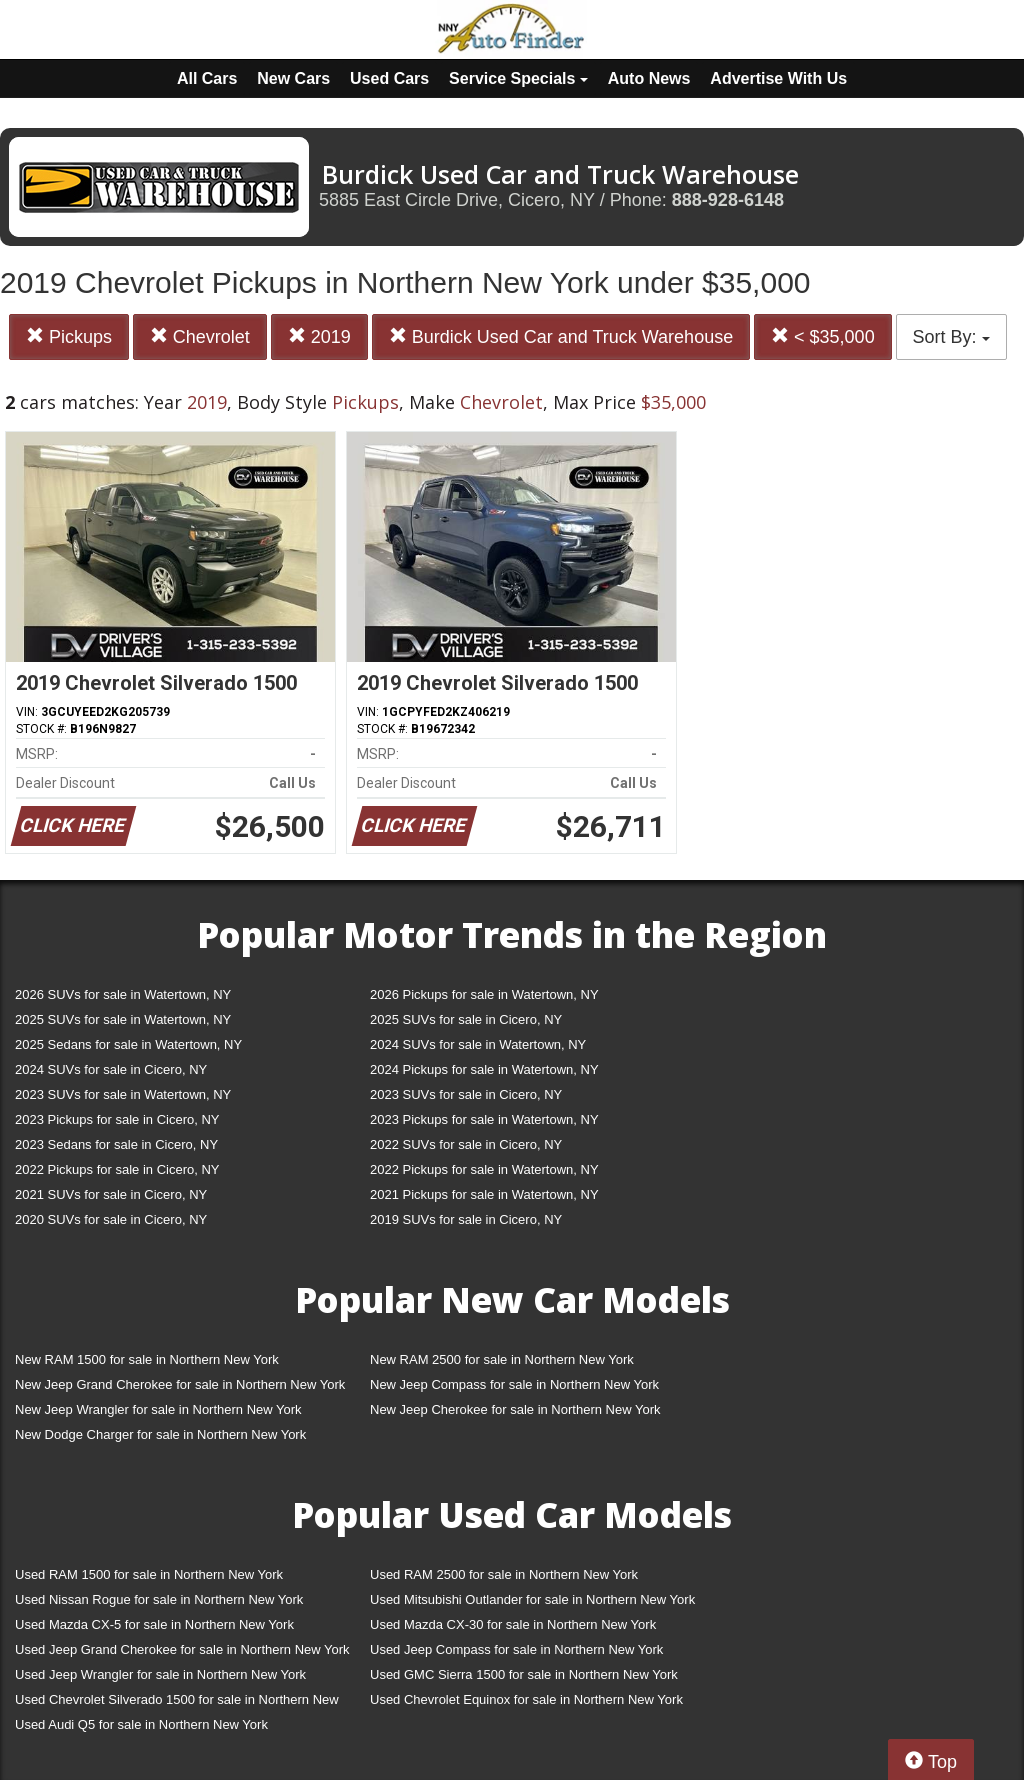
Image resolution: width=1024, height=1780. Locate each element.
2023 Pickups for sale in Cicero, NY (117, 1119)
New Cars (293, 78)
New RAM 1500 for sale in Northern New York (147, 1359)
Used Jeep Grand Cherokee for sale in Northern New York (182, 1649)
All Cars (207, 78)
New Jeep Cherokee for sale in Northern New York (515, 1409)
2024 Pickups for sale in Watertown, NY (484, 1069)
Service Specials (518, 78)
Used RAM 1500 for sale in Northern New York (149, 1574)
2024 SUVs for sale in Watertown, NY (478, 1044)
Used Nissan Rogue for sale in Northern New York (159, 1599)
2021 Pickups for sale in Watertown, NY (484, 1194)
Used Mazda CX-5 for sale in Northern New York (154, 1624)
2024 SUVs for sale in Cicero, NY (111, 1069)
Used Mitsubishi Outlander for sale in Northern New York (532, 1599)
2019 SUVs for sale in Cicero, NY (466, 1219)
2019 (319, 336)
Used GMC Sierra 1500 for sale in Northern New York (524, 1674)
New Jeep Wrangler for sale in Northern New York (158, 1409)
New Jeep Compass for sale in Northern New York (514, 1384)
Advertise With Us (778, 78)
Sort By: (951, 337)
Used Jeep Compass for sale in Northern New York (516, 1649)
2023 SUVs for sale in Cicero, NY (466, 1094)
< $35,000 (823, 336)
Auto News (649, 78)
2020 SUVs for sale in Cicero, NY (111, 1219)
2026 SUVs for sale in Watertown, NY (123, 994)
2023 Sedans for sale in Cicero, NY (116, 1144)
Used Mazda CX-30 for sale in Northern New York (513, 1624)
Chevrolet (200, 336)
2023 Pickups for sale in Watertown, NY (484, 1119)
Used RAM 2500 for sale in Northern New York (504, 1574)
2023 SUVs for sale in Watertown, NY (123, 1094)
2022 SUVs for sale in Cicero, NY (466, 1144)
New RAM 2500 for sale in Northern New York (502, 1359)
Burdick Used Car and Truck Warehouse (561, 336)
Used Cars (389, 78)
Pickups (69, 336)
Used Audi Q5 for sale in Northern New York (141, 1724)
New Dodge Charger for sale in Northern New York (160, 1434)
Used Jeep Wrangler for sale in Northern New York (160, 1674)
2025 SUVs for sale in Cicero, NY (466, 1019)
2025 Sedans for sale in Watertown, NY (128, 1044)
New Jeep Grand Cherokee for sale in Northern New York (180, 1384)
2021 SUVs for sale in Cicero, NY (111, 1194)
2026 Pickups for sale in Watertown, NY (484, 994)
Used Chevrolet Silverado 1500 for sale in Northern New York (177, 1703)
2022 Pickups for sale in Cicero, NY (117, 1169)
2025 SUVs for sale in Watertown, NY (123, 1019)
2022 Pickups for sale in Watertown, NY (484, 1169)
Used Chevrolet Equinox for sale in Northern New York (526, 1699)
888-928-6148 (728, 200)
